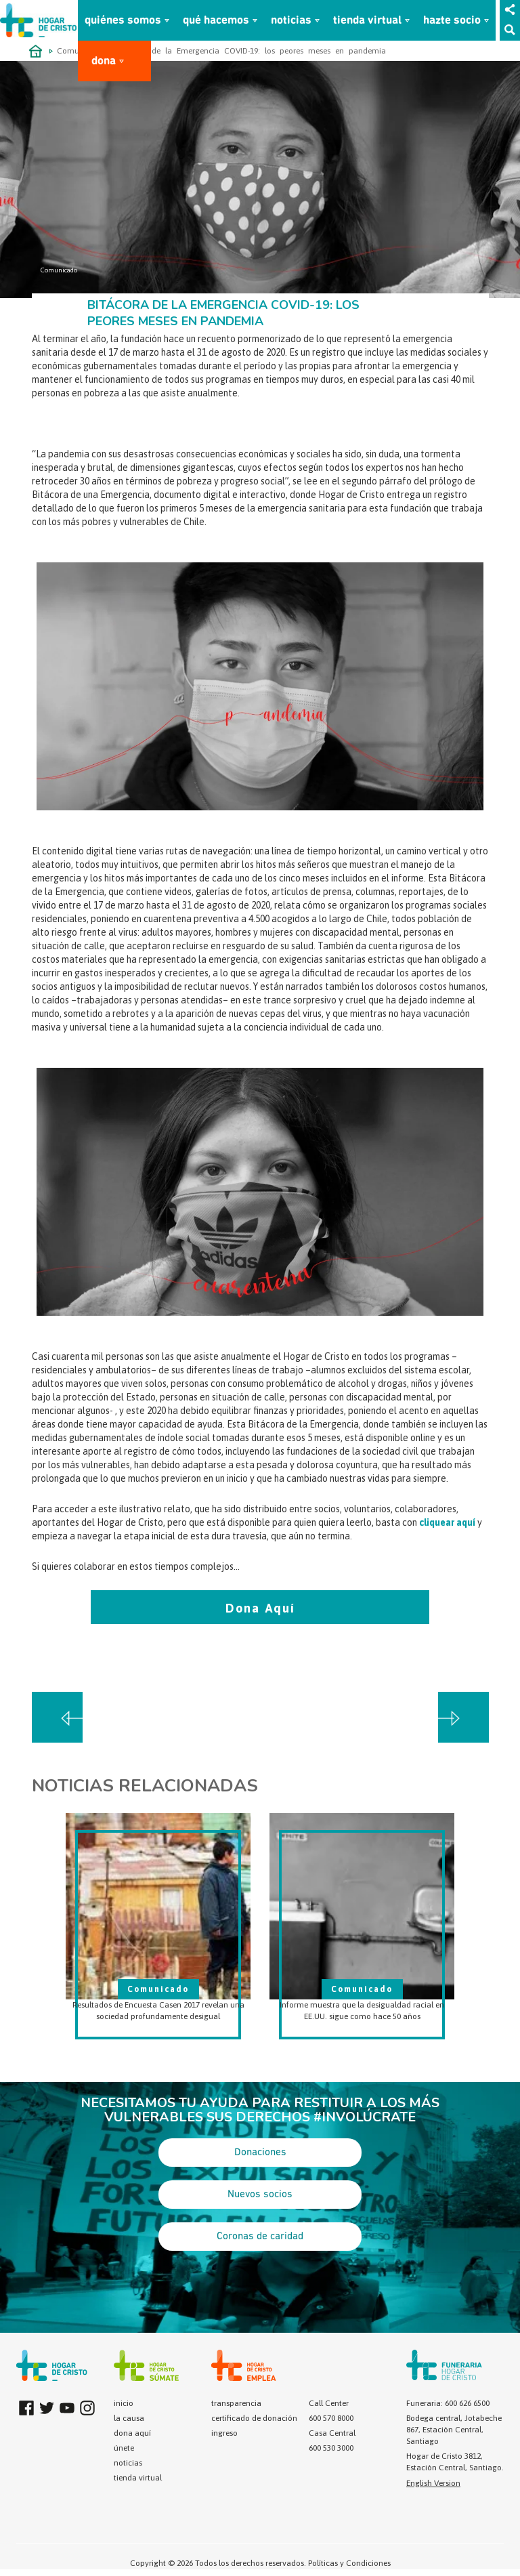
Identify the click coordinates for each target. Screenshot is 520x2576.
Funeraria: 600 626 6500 (448, 2403)
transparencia (236, 2403)
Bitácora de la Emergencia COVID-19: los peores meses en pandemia (251, 51)
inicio (123, 2403)
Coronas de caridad (260, 2236)
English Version (433, 2483)
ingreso (224, 2433)
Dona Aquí (260, 1608)
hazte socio (452, 20)
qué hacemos (216, 20)
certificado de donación (254, 2418)
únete (124, 2448)
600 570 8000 (331, 2418)
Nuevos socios (260, 2194)
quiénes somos (123, 20)
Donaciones (260, 2152)
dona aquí (132, 2433)
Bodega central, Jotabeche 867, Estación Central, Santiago (454, 2429)
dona (103, 61)
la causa (129, 2418)
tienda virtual (367, 20)
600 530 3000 (331, 2448)
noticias (291, 20)
